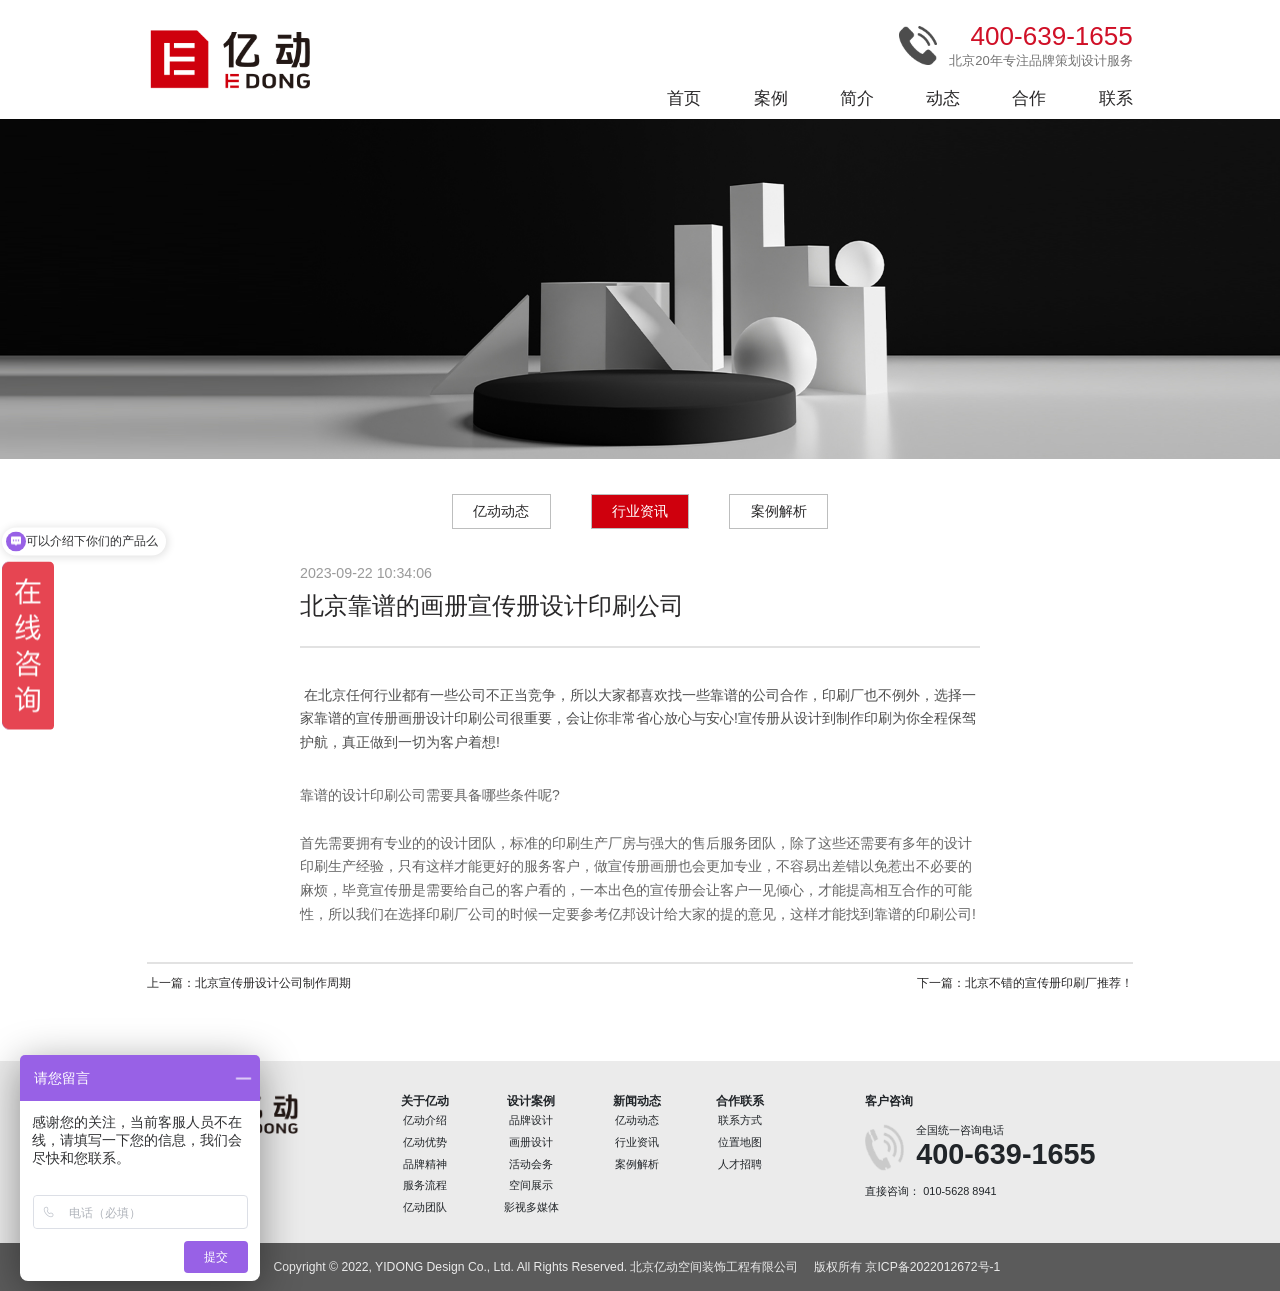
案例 (771, 98)
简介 (857, 98)
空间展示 (531, 1185)
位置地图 (740, 1142)
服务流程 (425, 1185)
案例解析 (779, 511)
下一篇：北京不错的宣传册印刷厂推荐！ (1025, 983)
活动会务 (531, 1164)
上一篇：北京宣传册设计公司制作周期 (249, 983)
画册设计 (531, 1142)
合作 (1029, 98)
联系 (1116, 98)
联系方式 (740, 1120)
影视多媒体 (531, 1207)
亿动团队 (425, 1207)
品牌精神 (425, 1164)
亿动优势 (425, 1142)
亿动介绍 (425, 1120)
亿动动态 (501, 511)
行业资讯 (640, 511)
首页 (684, 98)
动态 (943, 98)
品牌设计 (531, 1120)
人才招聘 (740, 1164)
